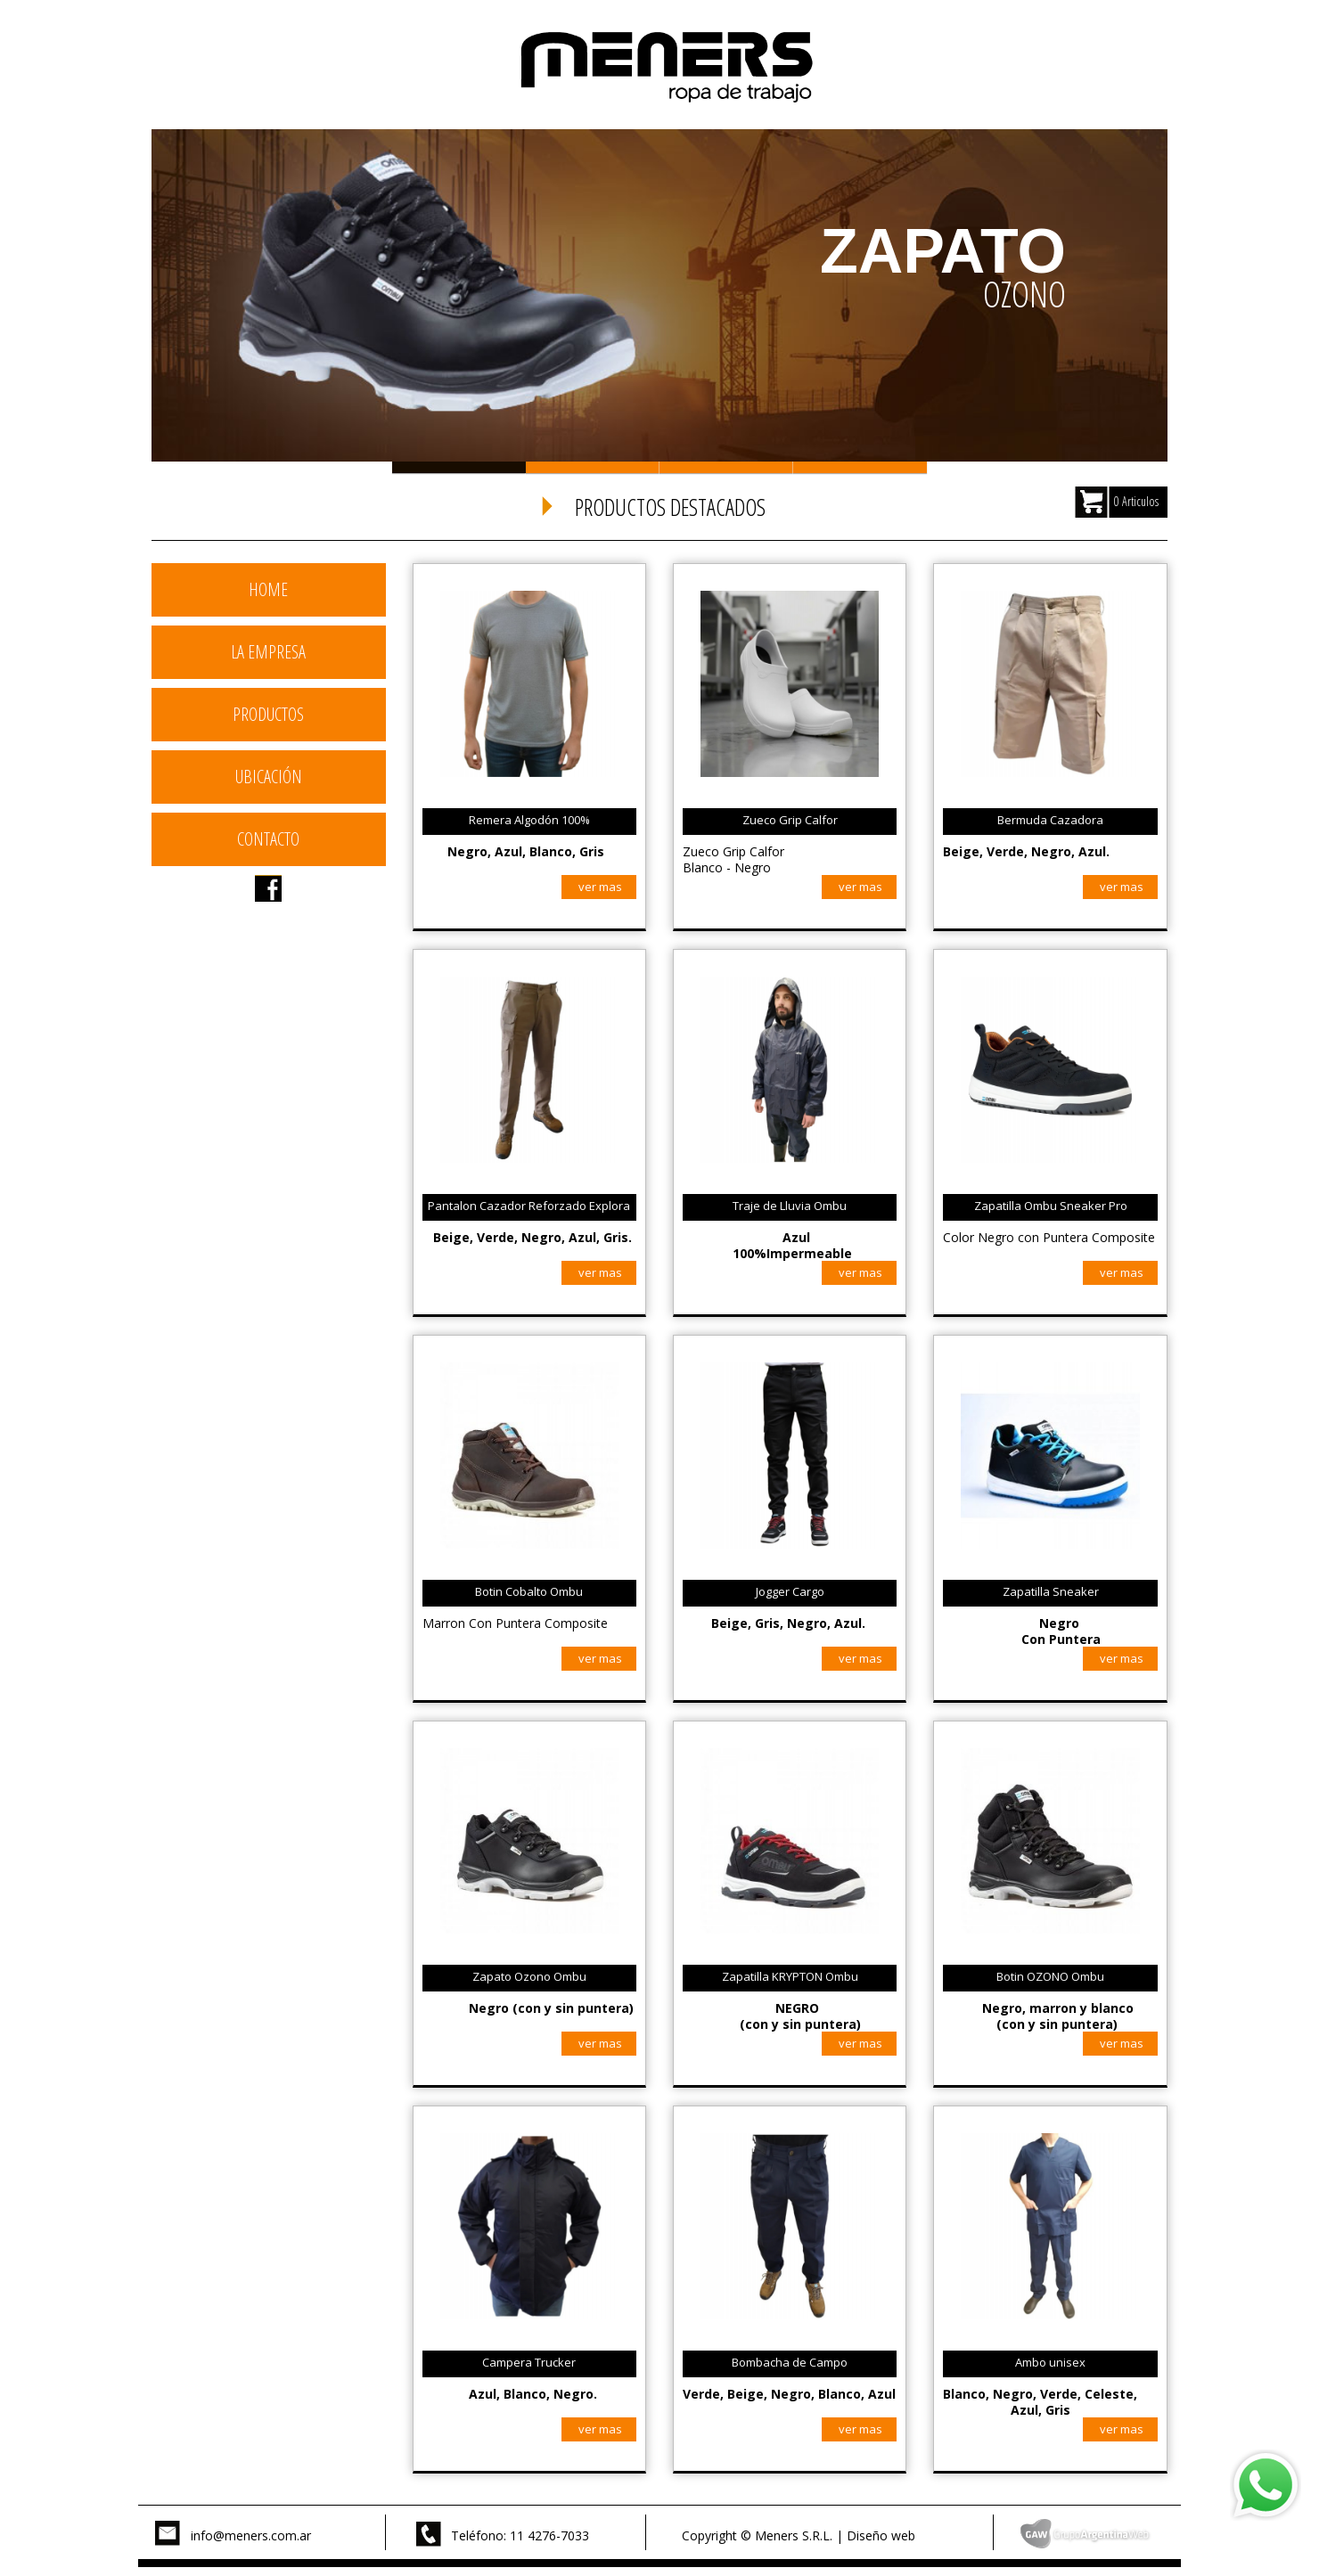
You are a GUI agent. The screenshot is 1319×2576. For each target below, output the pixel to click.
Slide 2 (593, 467)
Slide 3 (726, 467)
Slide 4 (860, 467)
